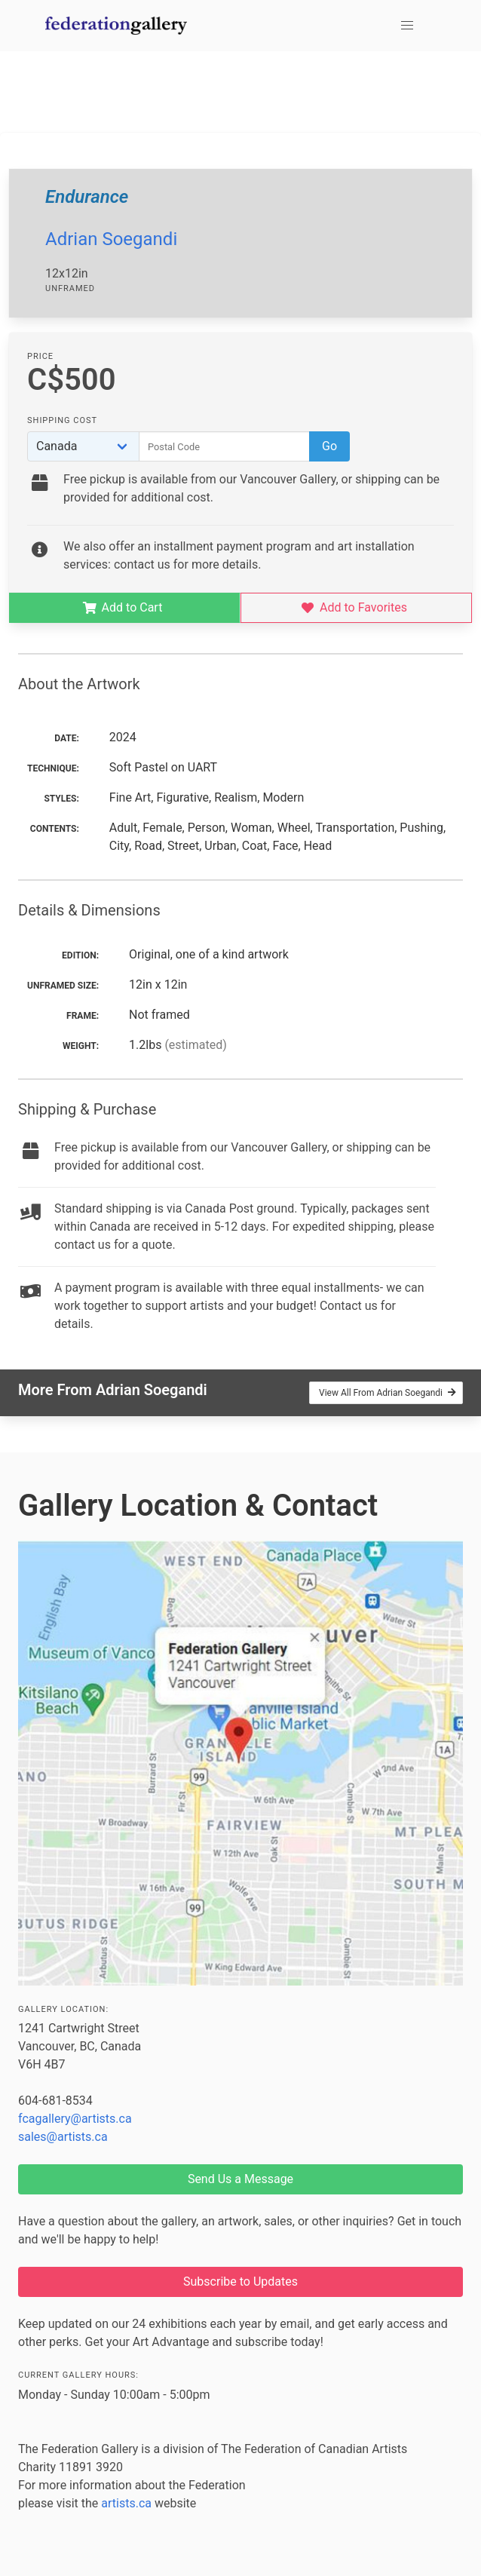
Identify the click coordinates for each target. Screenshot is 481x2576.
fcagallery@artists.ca (75, 2118)
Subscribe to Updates (240, 2281)
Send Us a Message (240, 2179)
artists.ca (126, 2503)
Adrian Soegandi (111, 239)
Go (329, 446)
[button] (407, 25)
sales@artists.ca (63, 2137)
